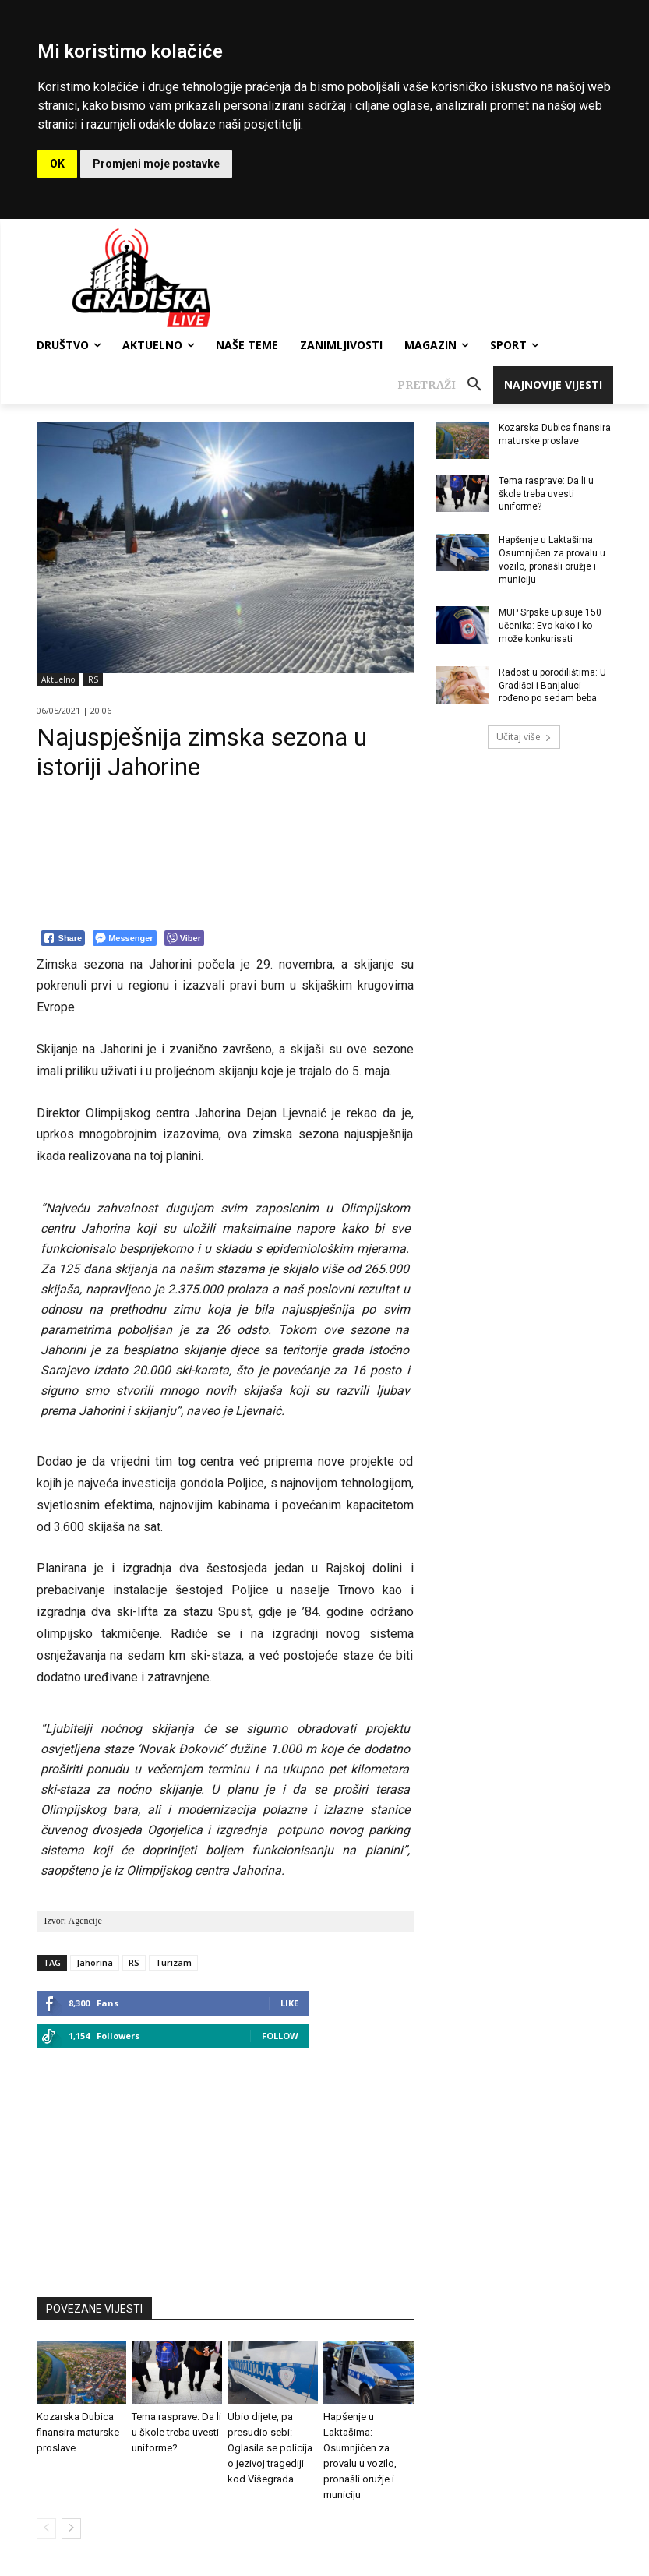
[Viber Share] (184, 938)
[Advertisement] (225, 2165)
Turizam (173, 1962)
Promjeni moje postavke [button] (156, 163)
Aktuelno (58, 679)
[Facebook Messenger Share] (124, 938)
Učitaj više (524, 736)
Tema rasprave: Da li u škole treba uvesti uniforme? (176, 2432)
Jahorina (94, 1962)
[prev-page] (46, 2528)
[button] (445, 385)
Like (289, 2003)
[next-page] (71, 2528)
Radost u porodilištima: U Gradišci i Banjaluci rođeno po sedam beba (552, 685)
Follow (280, 2035)
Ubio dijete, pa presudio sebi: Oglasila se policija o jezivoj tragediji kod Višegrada (270, 2448)
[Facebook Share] (63, 938)
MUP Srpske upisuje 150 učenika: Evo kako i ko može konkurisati (550, 625)
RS (93, 679)
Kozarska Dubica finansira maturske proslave (78, 2432)
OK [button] (57, 163)
